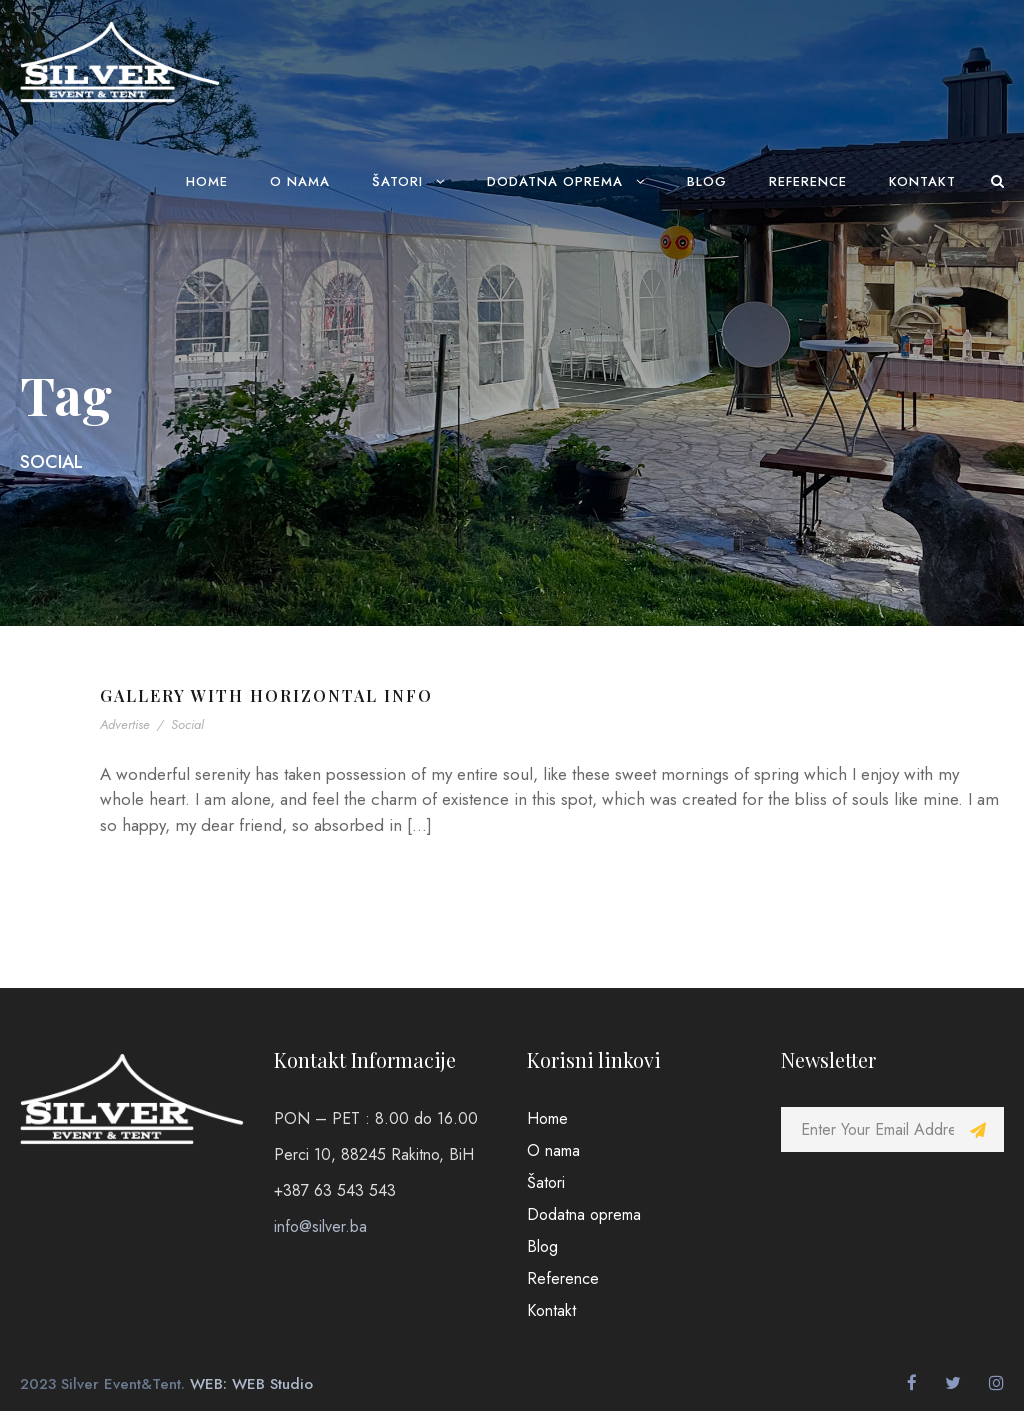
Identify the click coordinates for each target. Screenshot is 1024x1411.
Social (187, 724)
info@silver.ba (320, 1226)
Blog (707, 181)
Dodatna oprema (555, 181)
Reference (808, 181)
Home (207, 181)
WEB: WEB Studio (251, 1384)
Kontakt (922, 181)
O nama (300, 181)
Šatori (397, 181)
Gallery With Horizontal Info (266, 695)
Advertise (125, 724)
